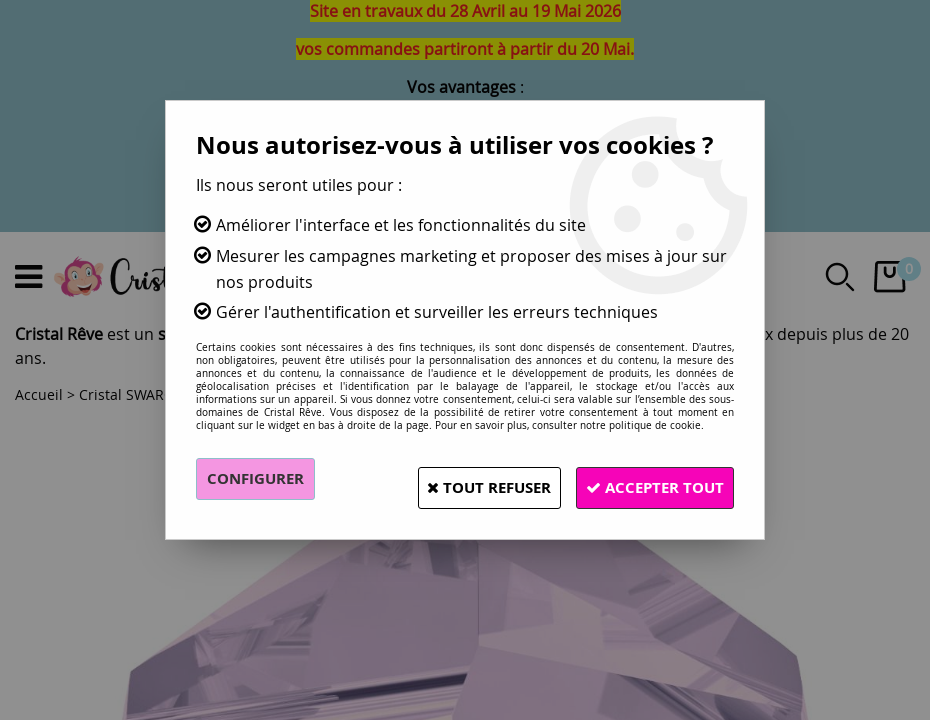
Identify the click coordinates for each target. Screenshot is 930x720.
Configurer (259, 479)
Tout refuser (458, 479)
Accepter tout (645, 479)
